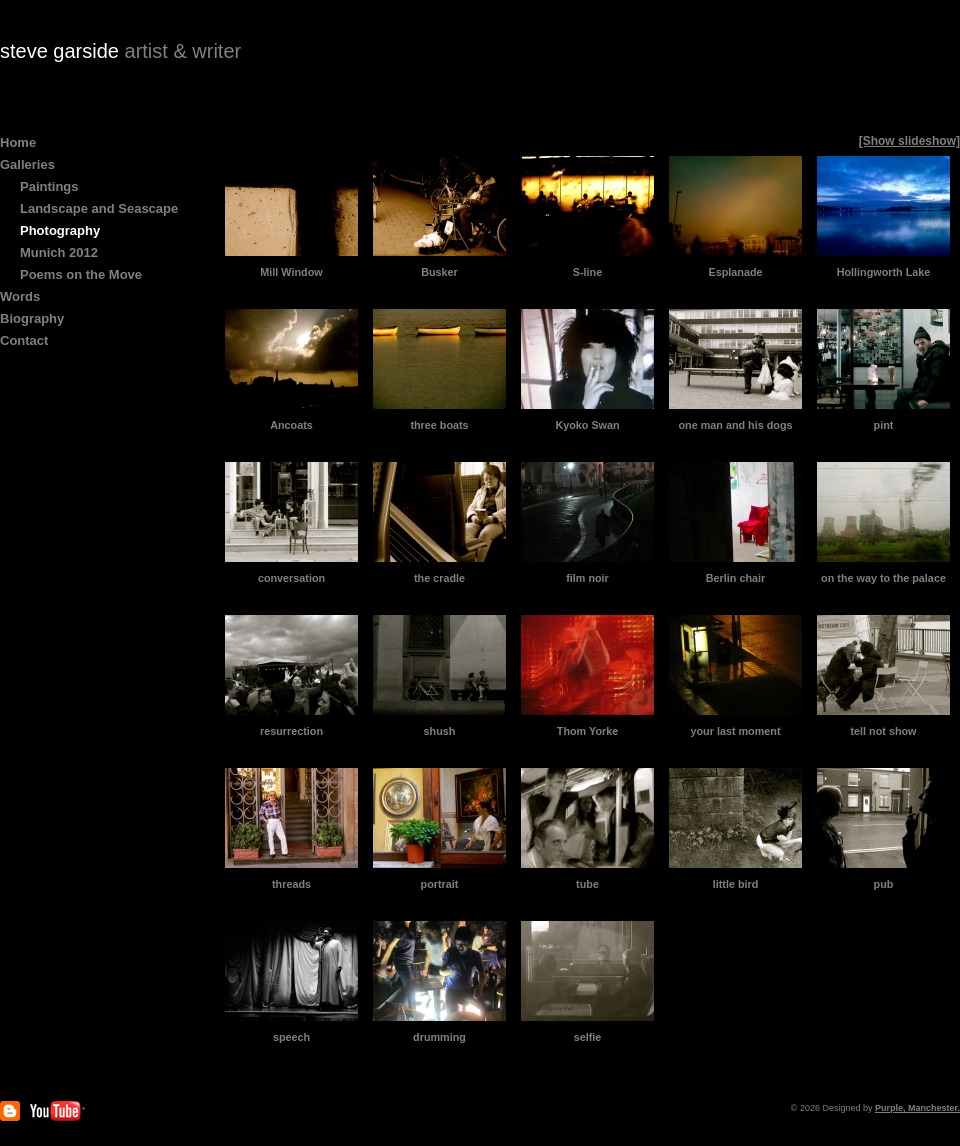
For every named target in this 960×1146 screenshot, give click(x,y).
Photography (60, 230)
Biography (32, 318)
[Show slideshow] (909, 141)
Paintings (49, 186)
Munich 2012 (59, 252)
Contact (24, 340)
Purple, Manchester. (917, 1108)
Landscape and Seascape (99, 208)
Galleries (27, 164)
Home (18, 142)
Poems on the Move (81, 274)
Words (20, 296)
